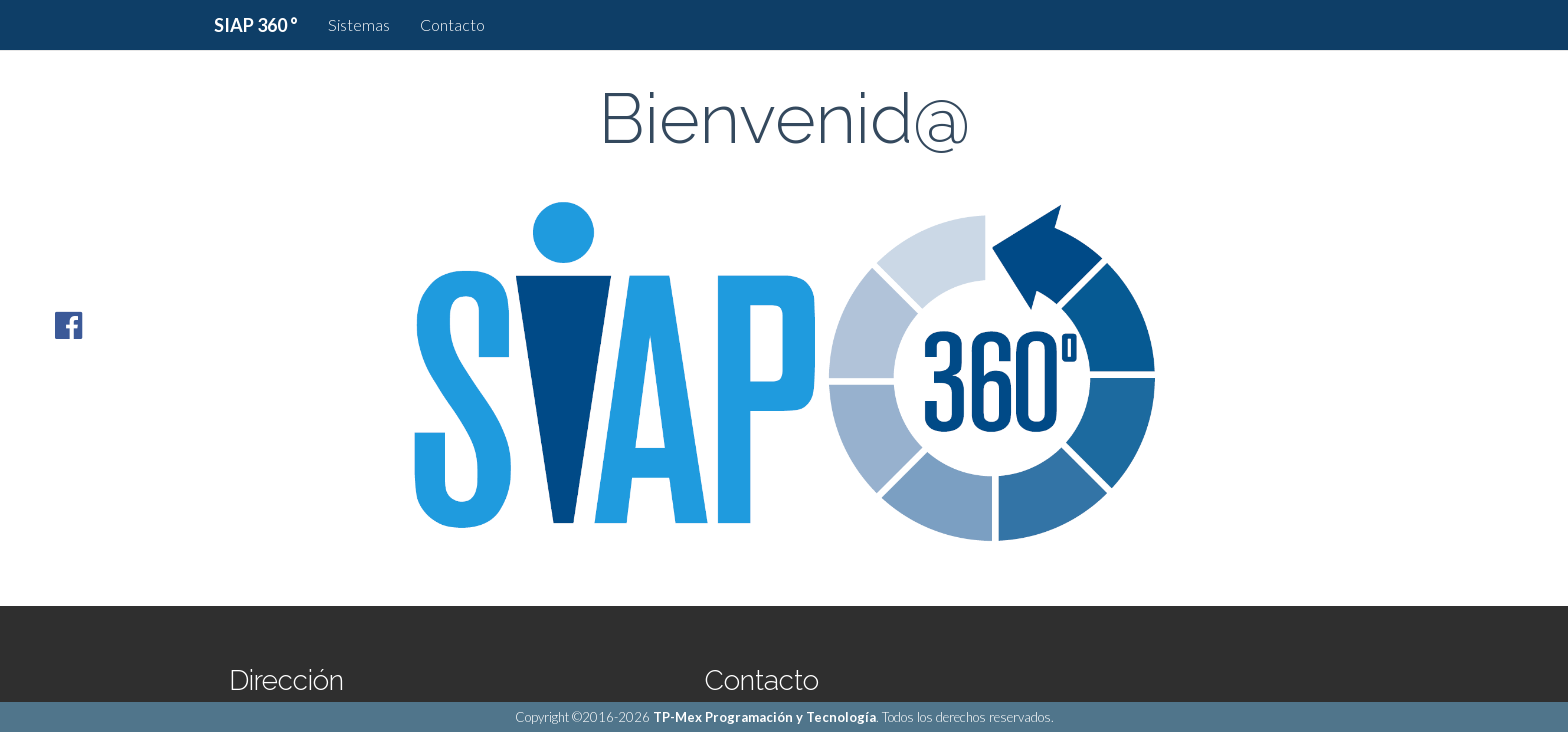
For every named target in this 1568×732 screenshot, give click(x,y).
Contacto (452, 24)
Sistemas (359, 24)
